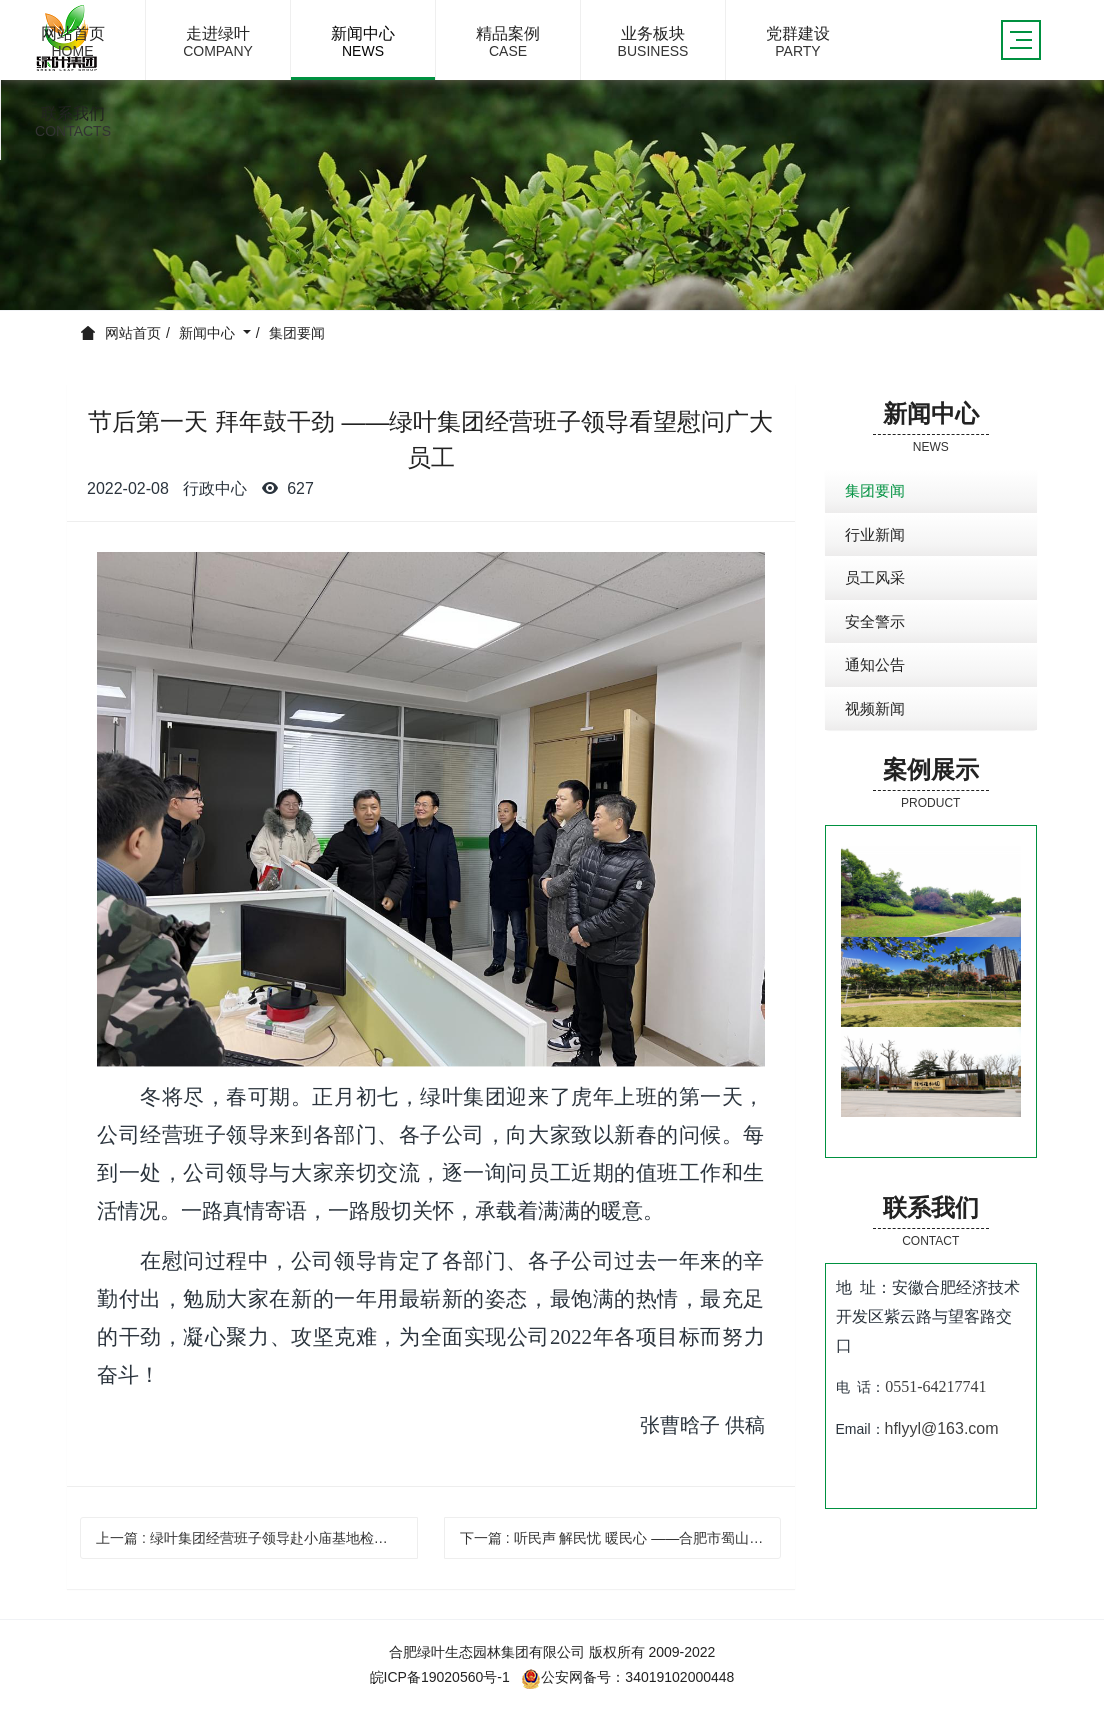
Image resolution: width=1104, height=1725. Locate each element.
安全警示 (875, 621)
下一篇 (621, 1538)
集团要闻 (297, 333)
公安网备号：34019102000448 (627, 1677)
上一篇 (257, 1538)
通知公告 (875, 664)
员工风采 (875, 577)
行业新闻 (875, 534)
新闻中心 (209, 333)
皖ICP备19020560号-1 (440, 1677)
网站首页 (133, 333)
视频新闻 (875, 708)
